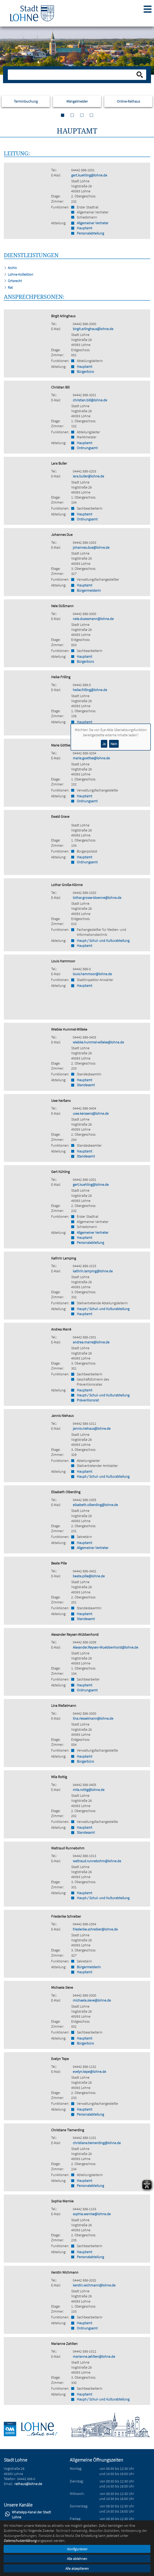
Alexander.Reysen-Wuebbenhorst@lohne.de (105, 1647)
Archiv (10, 267)
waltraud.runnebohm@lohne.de (97, 1861)
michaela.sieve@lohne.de (92, 2000)
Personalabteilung (90, 233)
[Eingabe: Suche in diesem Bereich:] (72, 74)
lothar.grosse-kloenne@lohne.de (97, 897)
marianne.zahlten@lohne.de (94, 2356)
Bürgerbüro (85, 371)
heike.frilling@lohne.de (90, 689)
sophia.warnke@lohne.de (92, 2214)
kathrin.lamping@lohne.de (93, 1271)
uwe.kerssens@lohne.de (91, 1113)
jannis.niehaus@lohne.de (91, 1428)
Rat (8, 287)
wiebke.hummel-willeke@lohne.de (98, 1042)
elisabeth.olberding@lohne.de (95, 1504)
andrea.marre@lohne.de (91, 1342)
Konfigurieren (77, 2549)
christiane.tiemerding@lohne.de (97, 2143)
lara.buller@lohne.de (88, 476)
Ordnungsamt (87, 448)
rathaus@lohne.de (28, 2483)
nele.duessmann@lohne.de (93, 618)
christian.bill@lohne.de (90, 400)
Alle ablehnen (77, 2558)
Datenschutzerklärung (20, 2540)
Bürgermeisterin (89, 590)
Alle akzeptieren (77, 2568)
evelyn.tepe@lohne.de (89, 2071)
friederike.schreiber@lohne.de (95, 1929)
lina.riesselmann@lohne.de (93, 1718)
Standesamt (86, 1085)
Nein (113, 743)
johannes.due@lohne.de (91, 547)
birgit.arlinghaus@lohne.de (93, 328)
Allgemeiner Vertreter (92, 223)
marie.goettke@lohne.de (91, 758)
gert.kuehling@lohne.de (89, 175)
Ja (104, 743)
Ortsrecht (13, 280)
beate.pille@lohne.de (89, 1576)
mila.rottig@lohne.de (88, 1789)
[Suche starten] (140, 74)
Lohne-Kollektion (18, 274)
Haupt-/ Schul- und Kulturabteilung (103, 940)
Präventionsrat (88, 1400)
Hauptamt (84, 228)
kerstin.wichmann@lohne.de (94, 2285)
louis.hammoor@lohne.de (92, 974)
